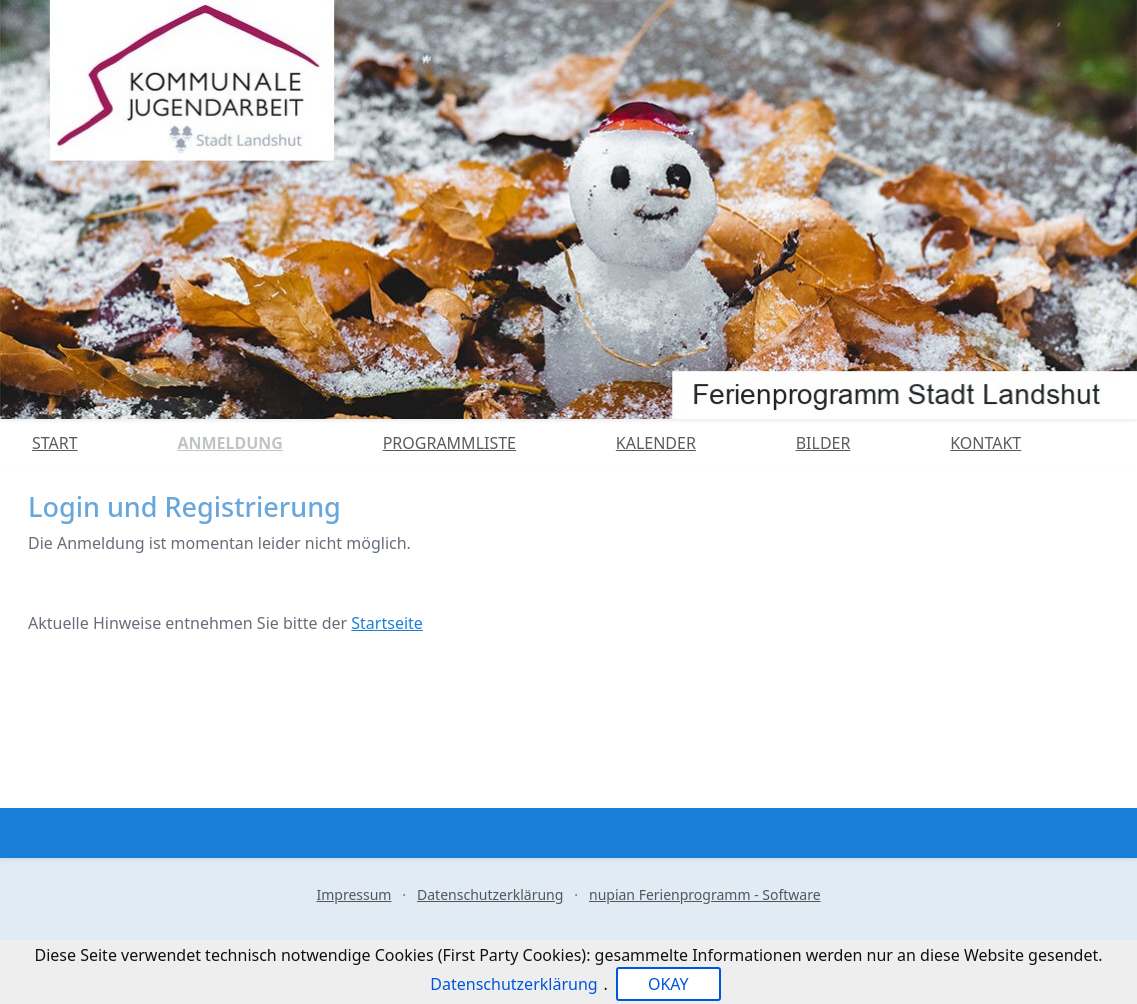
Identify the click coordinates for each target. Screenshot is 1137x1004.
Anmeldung (229, 443)
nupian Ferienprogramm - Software (705, 894)
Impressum (353, 894)
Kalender (656, 443)
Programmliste (449, 443)
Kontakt (985, 443)
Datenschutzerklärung (490, 894)
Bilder (823, 443)
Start (55, 443)
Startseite (387, 623)
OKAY (668, 984)
